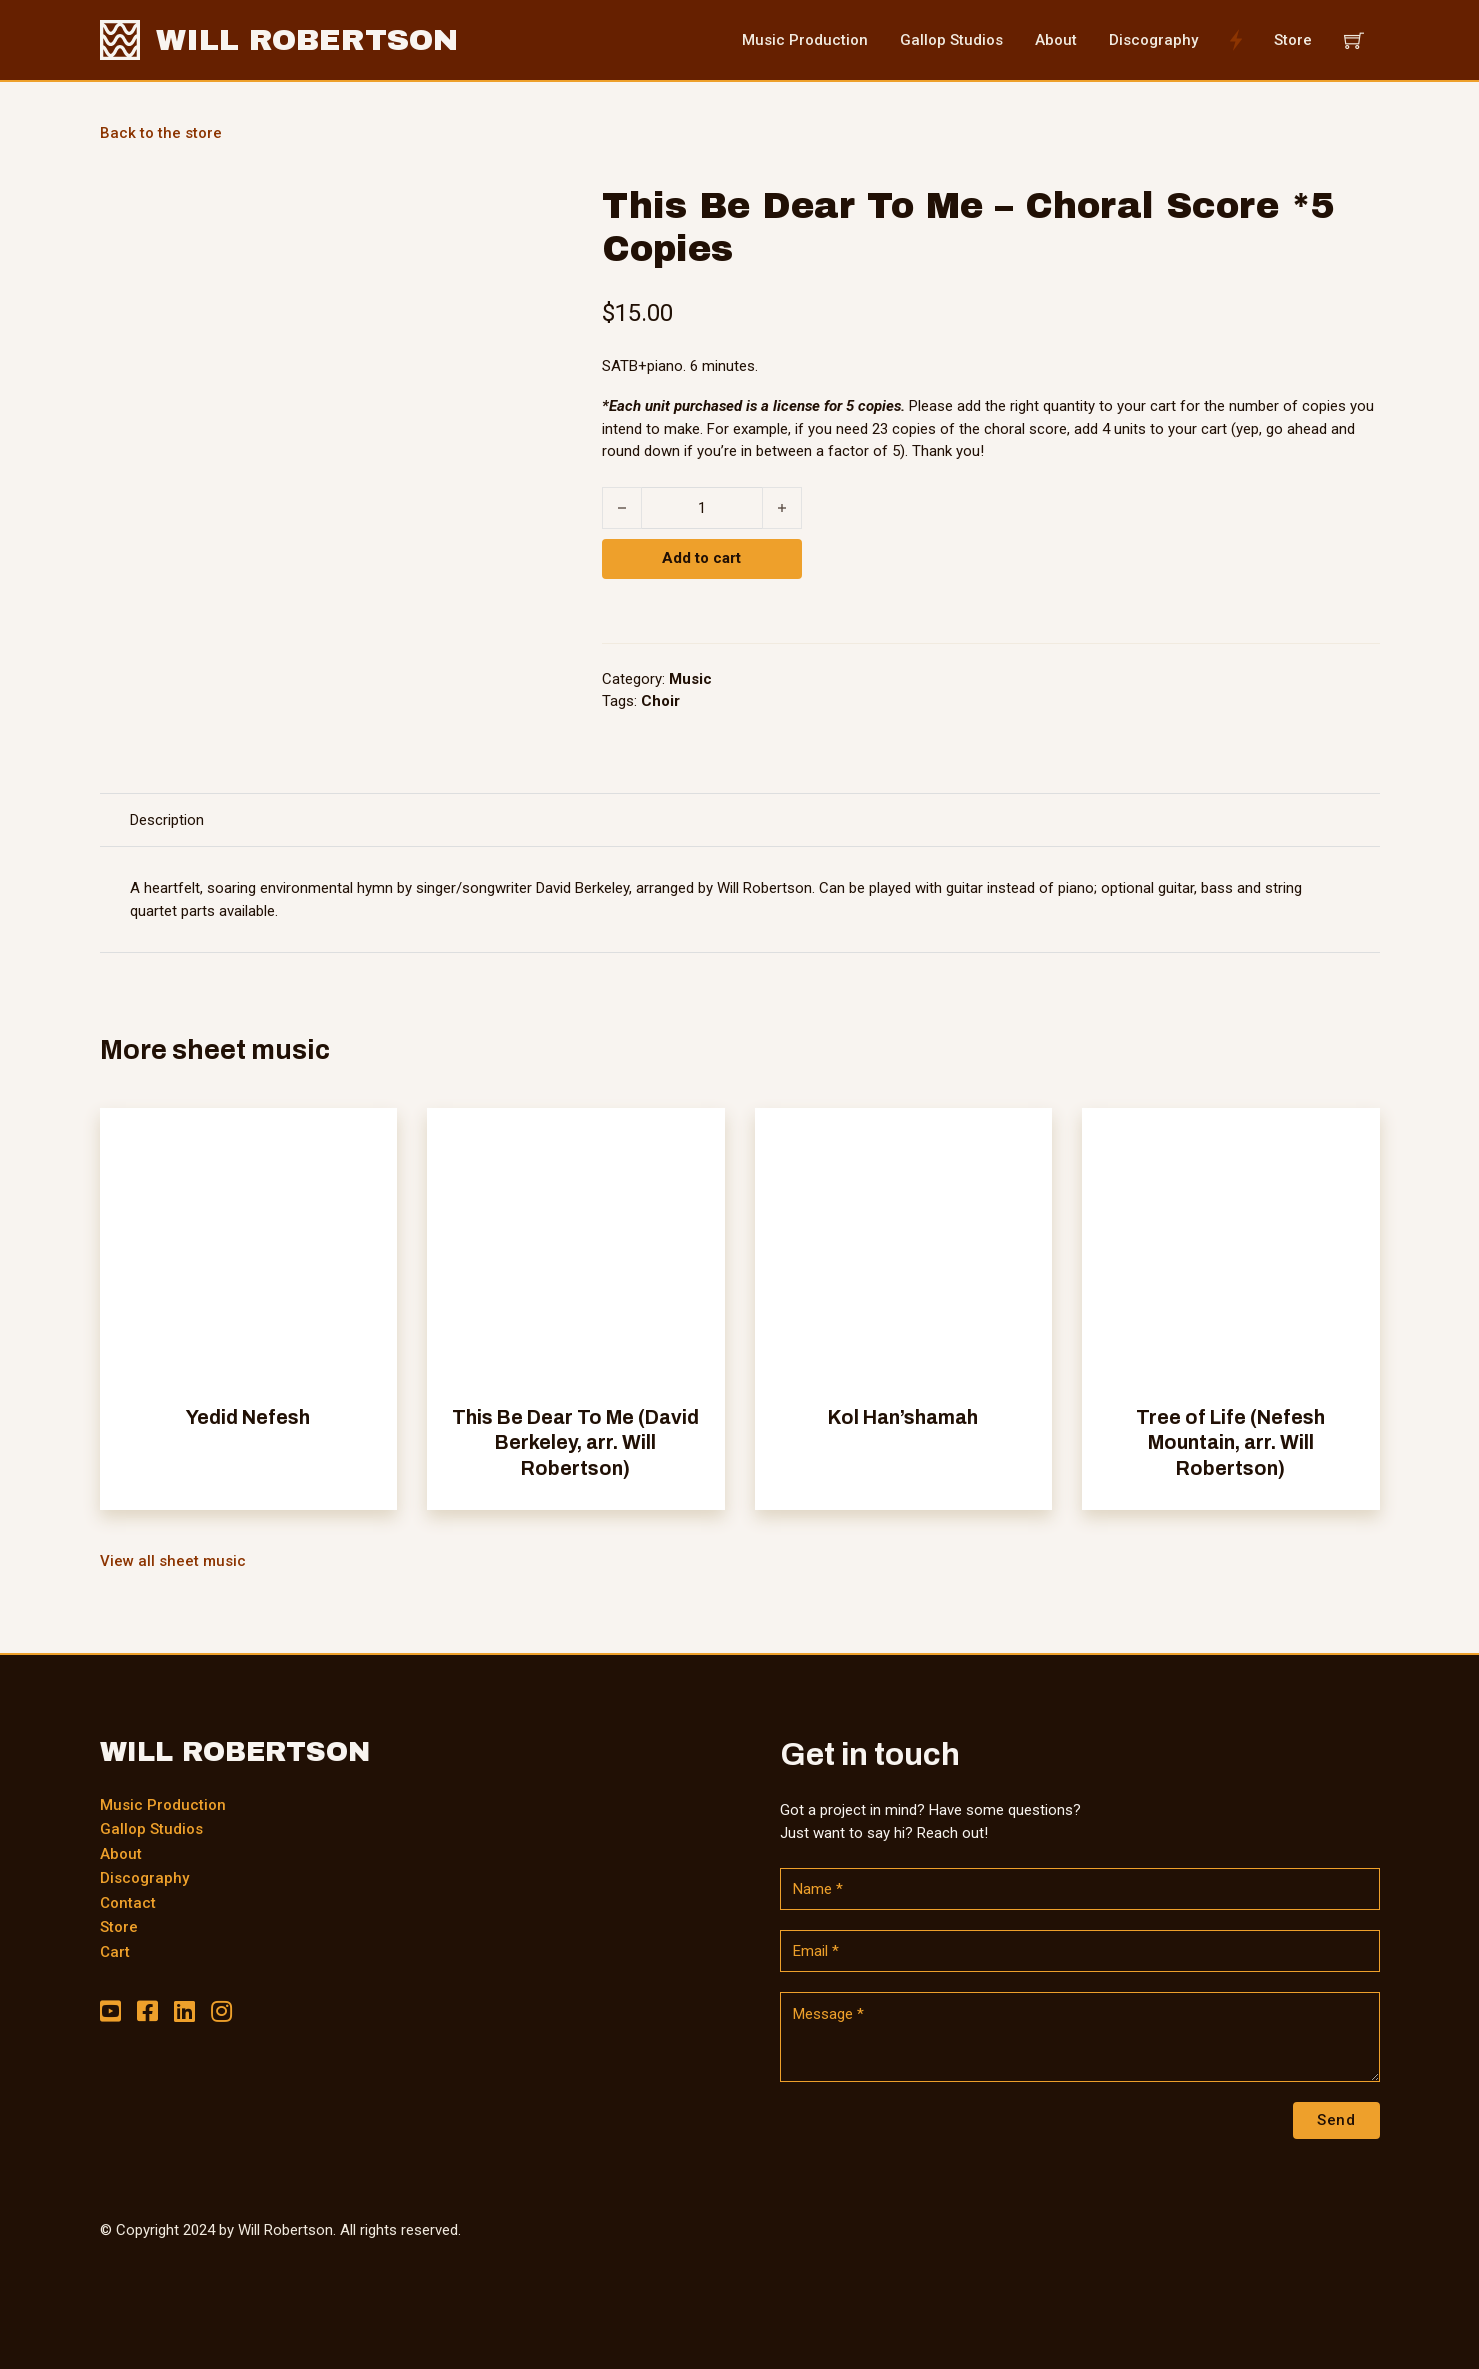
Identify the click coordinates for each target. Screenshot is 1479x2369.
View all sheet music (173, 1561)
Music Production (163, 1805)
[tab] (167, 820)
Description (167, 820)
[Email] (1080, 1951)
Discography (144, 1878)
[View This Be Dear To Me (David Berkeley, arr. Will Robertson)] (576, 1256)
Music (690, 679)
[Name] (1080, 1889)
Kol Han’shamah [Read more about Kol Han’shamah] (903, 1417)
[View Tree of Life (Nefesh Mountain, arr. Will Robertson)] (1231, 1256)
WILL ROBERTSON (307, 40)
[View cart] (1354, 40)
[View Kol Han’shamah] (904, 1256)
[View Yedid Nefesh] (249, 1256)
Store (119, 1927)
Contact (128, 1903)
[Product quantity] (702, 508)
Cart (115, 1952)
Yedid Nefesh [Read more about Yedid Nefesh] (248, 1417)
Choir (660, 701)
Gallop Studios (151, 1829)
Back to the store (161, 133)
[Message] (1080, 2037)
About (121, 1854)
